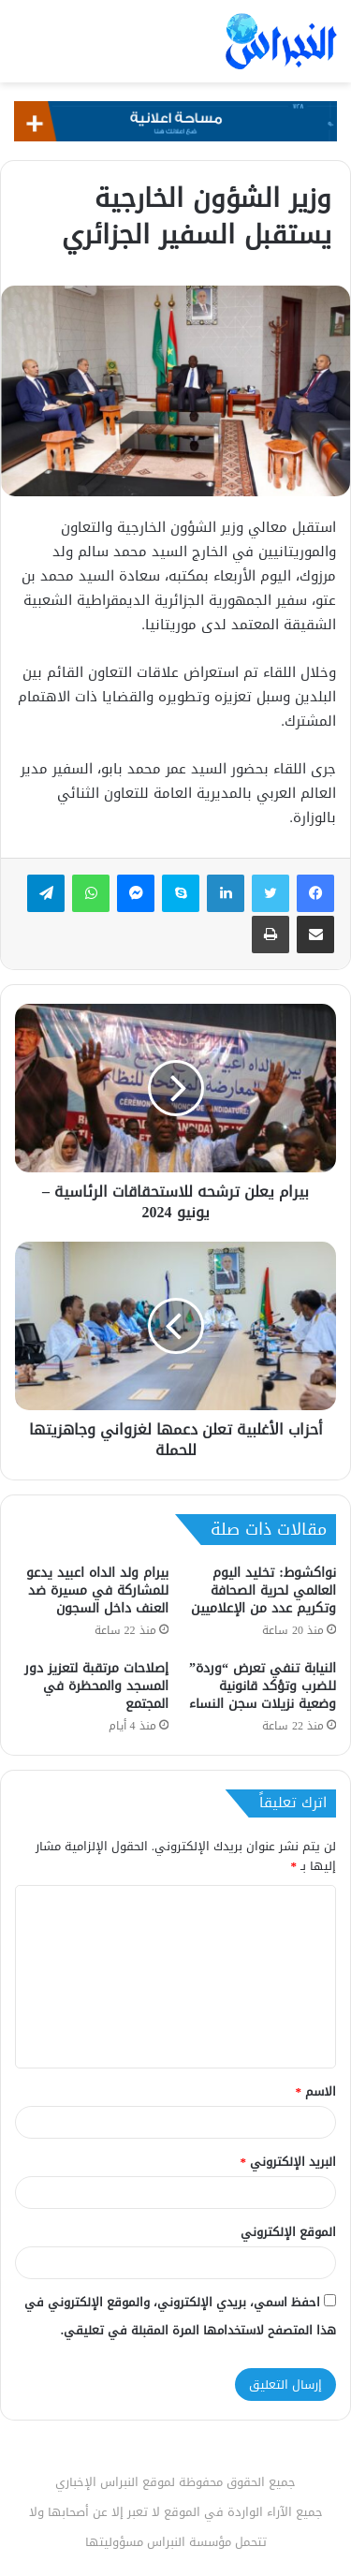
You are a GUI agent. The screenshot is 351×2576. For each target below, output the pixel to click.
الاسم (316, 2091)
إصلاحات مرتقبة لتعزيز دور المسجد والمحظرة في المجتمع (96, 1686)
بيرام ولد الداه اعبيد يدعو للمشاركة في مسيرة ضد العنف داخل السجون (97, 1590)
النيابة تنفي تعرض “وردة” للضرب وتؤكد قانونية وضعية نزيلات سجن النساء (262, 1686)
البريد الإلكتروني (289, 2161)
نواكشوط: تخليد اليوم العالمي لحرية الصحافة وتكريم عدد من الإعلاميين (263, 1590)
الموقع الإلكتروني (288, 2232)
